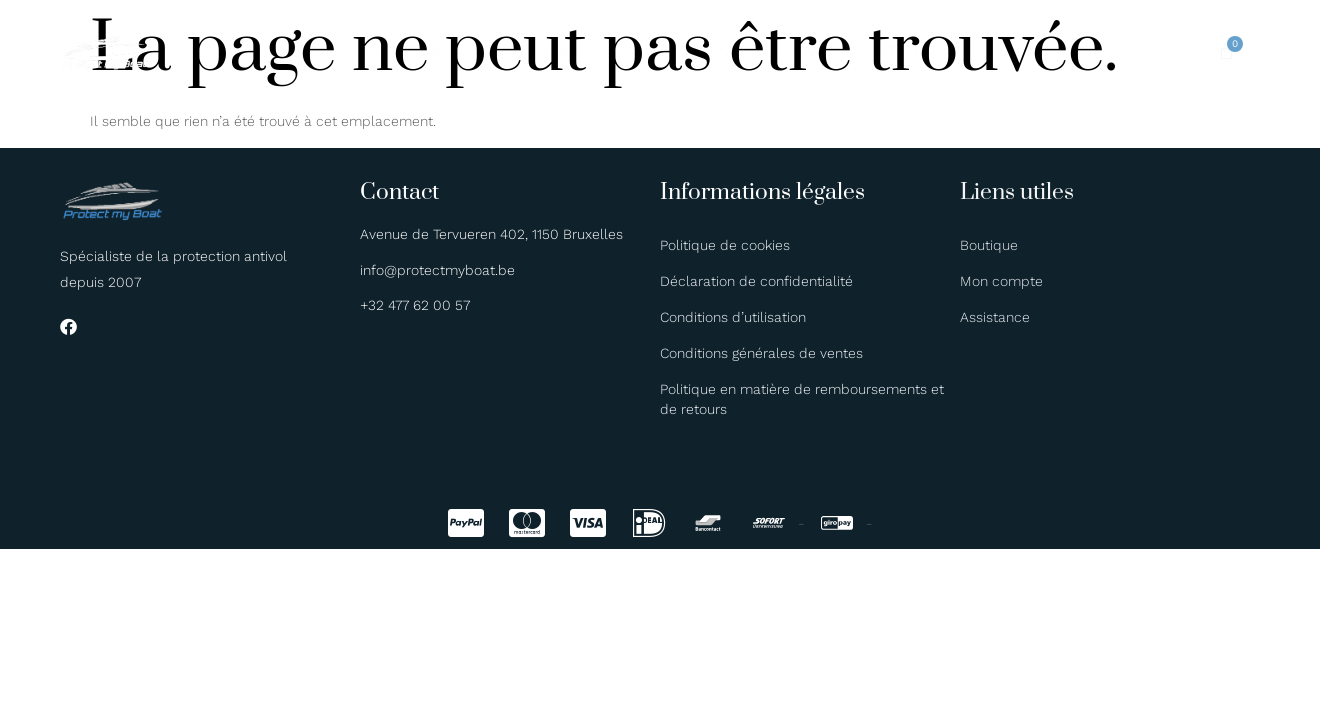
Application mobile (590, 50)
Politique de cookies (725, 245)
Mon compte (1001, 281)
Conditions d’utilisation (733, 317)
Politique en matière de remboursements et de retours (802, 399)
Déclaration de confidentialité (756, 281)
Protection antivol (423, 50)
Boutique (718, 50)
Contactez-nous (882, 50)
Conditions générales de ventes (761, 353)
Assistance (995, 317)
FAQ (787, 50)
